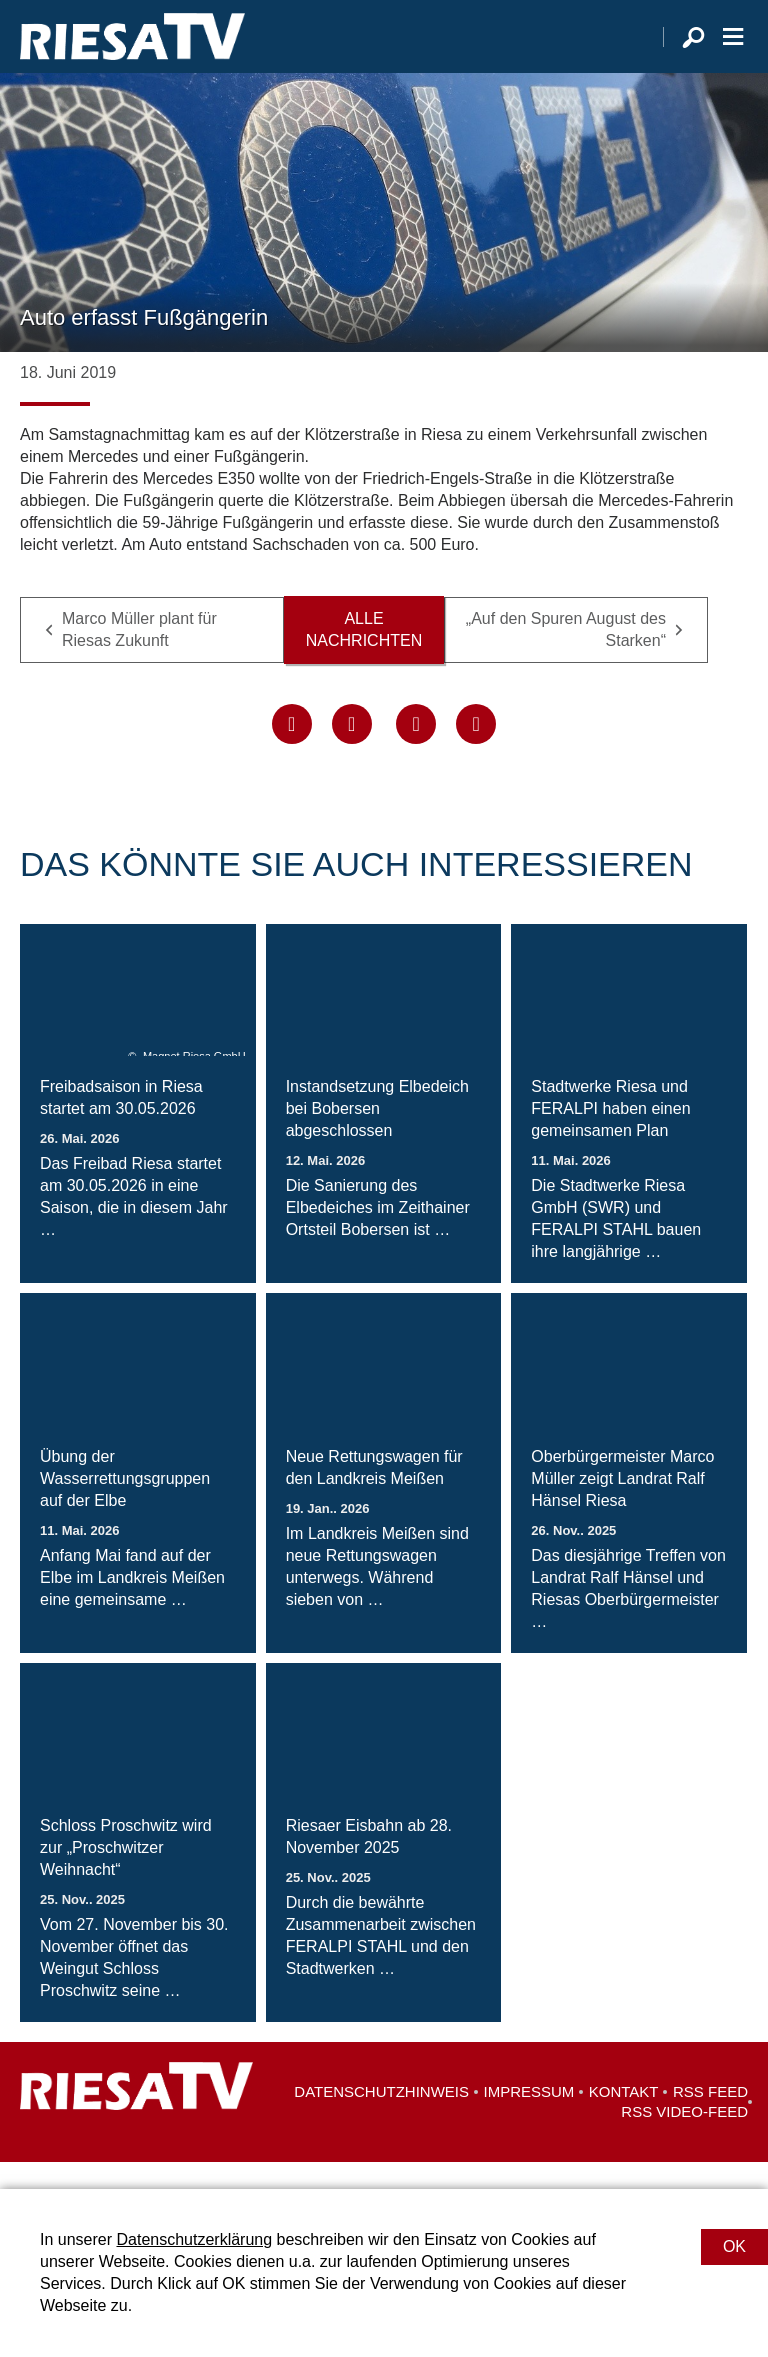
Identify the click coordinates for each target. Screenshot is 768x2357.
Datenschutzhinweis (381, 2118)
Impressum (529, 2118)
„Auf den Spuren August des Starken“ (566, 655)
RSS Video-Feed (684, 2138)
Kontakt (624, 2118)
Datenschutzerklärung (194, 2239)
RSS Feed (710, 2118)
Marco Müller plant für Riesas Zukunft (139, 655)
